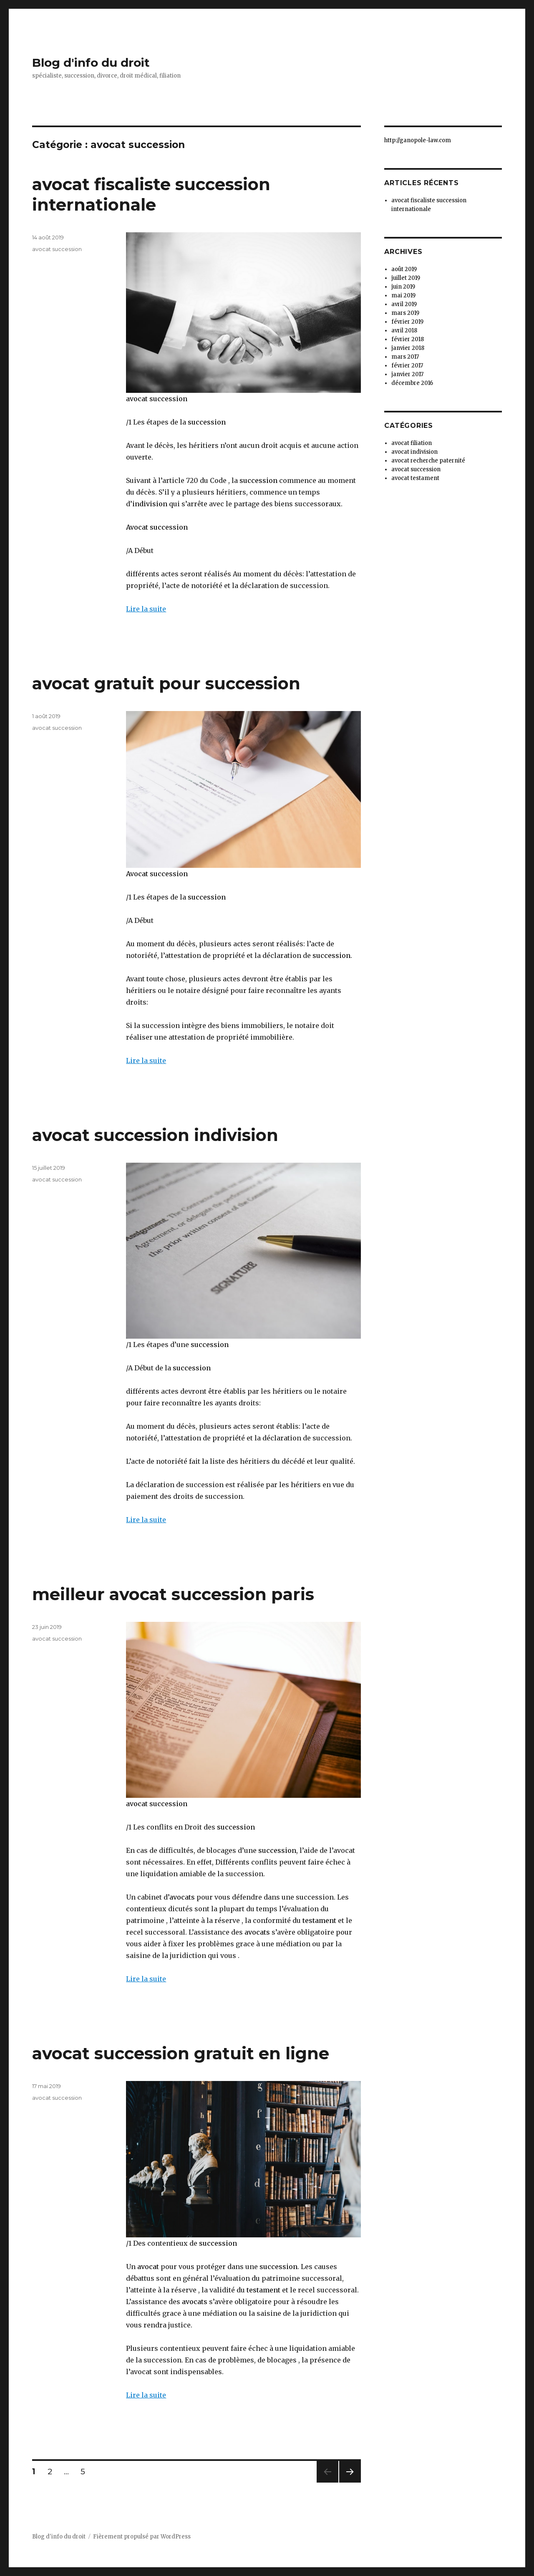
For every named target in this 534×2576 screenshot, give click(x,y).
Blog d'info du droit (91, 62)
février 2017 (407, 365)
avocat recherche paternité (428, 460)
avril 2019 (404, 304)
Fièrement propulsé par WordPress (142, 2536)
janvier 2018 (407, 348)
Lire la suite (146, 609)
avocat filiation (411, 443)
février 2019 (407, 321)
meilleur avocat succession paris (173, 1594)
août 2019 (404, 269)
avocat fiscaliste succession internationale (151, 194)
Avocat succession (157, 527)
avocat (147, 2266)
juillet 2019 (405, 277)
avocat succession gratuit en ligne (180, 2053)
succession (207, 422)
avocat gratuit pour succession (166, 683)
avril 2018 (404, 330)
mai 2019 (403, 295)
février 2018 (407, 339)
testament (319, 1920)
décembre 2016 (412, 383)
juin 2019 (403, 286)
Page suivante (348, 2482)
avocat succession (156, 399)
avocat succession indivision (155, 1135)
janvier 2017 (407, 374)
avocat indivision (414, 451)
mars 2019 (405, 313)
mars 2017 (405, 356)
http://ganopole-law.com (417, 140)
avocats (182, 1897)
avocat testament (415, 478)
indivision (149, 504)
